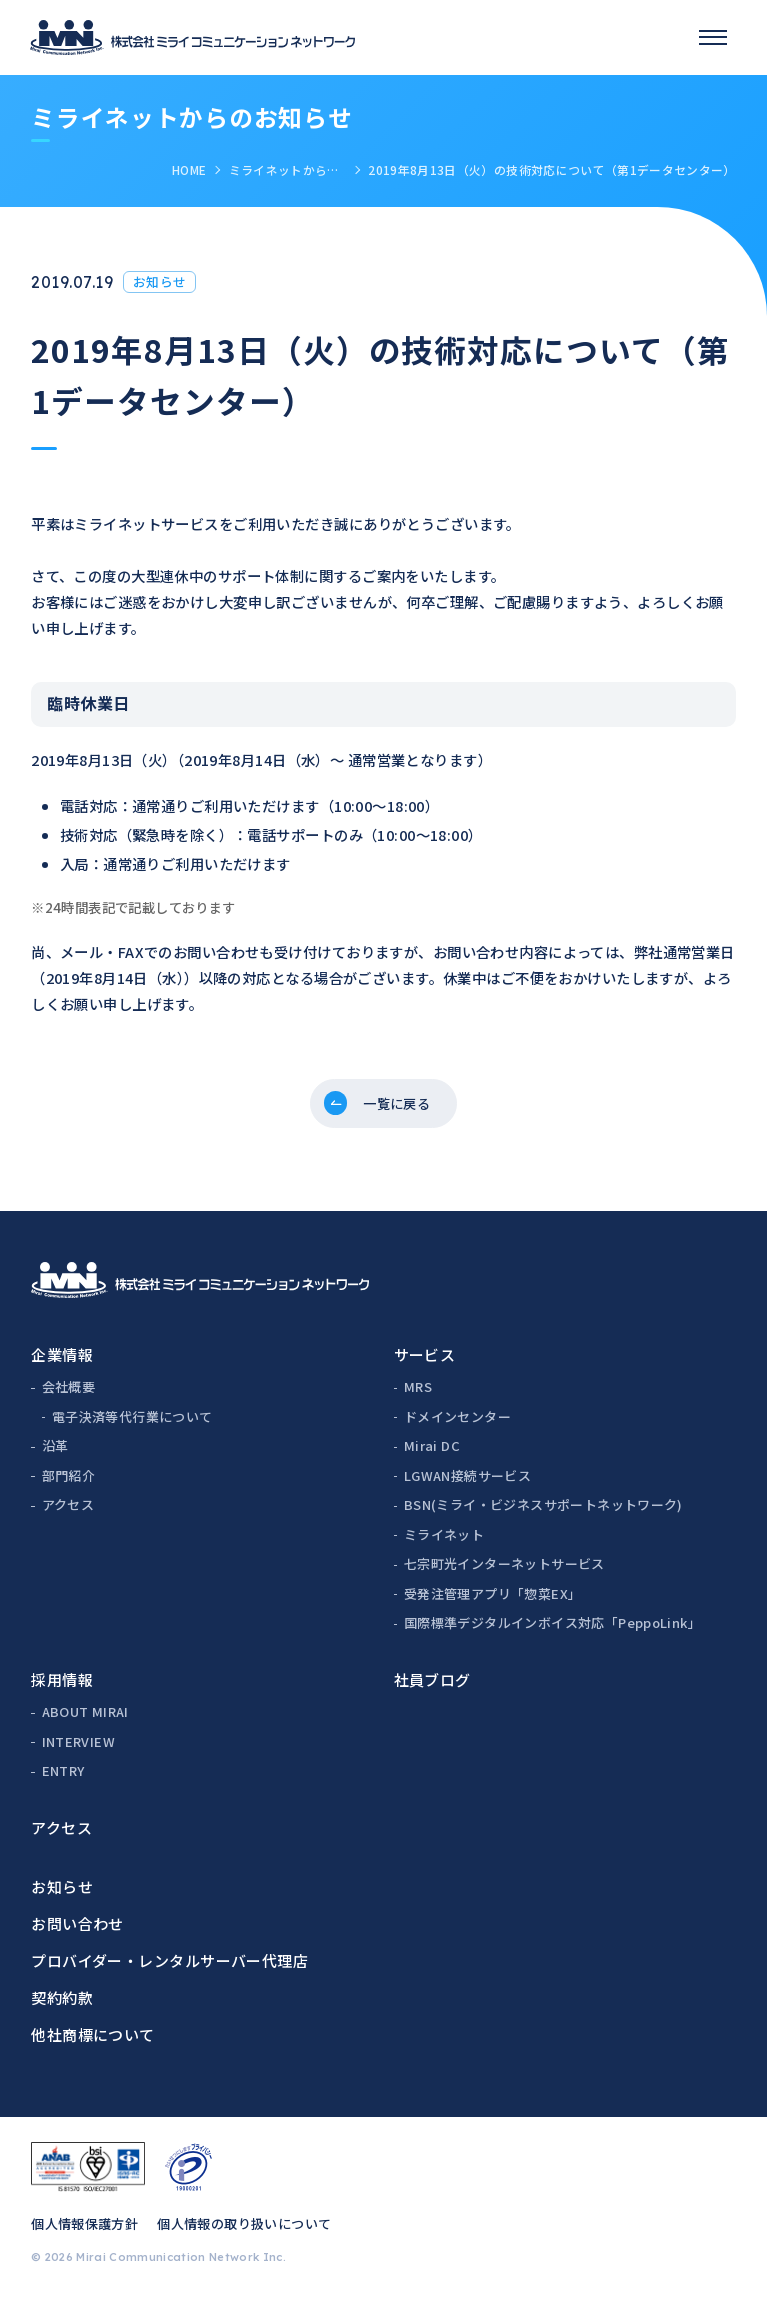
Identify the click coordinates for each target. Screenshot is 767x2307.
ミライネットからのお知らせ (287, 169)
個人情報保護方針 (84, 2230)
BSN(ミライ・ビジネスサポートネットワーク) (543, 1511)
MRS (418, 1393)
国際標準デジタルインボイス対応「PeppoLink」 (552, 1629)
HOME (189, 169)
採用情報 (62, 1685)
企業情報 (62, 1360)
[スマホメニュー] (713, 37)
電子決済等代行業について (132, 1422)
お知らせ (62, 1892)
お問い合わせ (77, 1929)
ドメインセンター (457, 1422)
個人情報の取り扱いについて (244, 2230)
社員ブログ (432, 1685)
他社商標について (93, 2040)
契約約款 (62, 2003)
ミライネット (444, 1540)
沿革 (55, 1452)
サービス (425, 1360)
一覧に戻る (398, 1106)
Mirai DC (432, 1452)
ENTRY (63, 1777)
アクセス (68, 1511)
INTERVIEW (79, 1747)
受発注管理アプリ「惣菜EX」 (492, 1599)
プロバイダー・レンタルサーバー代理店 (169, 1966)
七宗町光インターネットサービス (504, 1570)
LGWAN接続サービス (467, 1481)
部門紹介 (69, 1481)
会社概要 (69, 1393)
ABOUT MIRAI (85, 1718)
